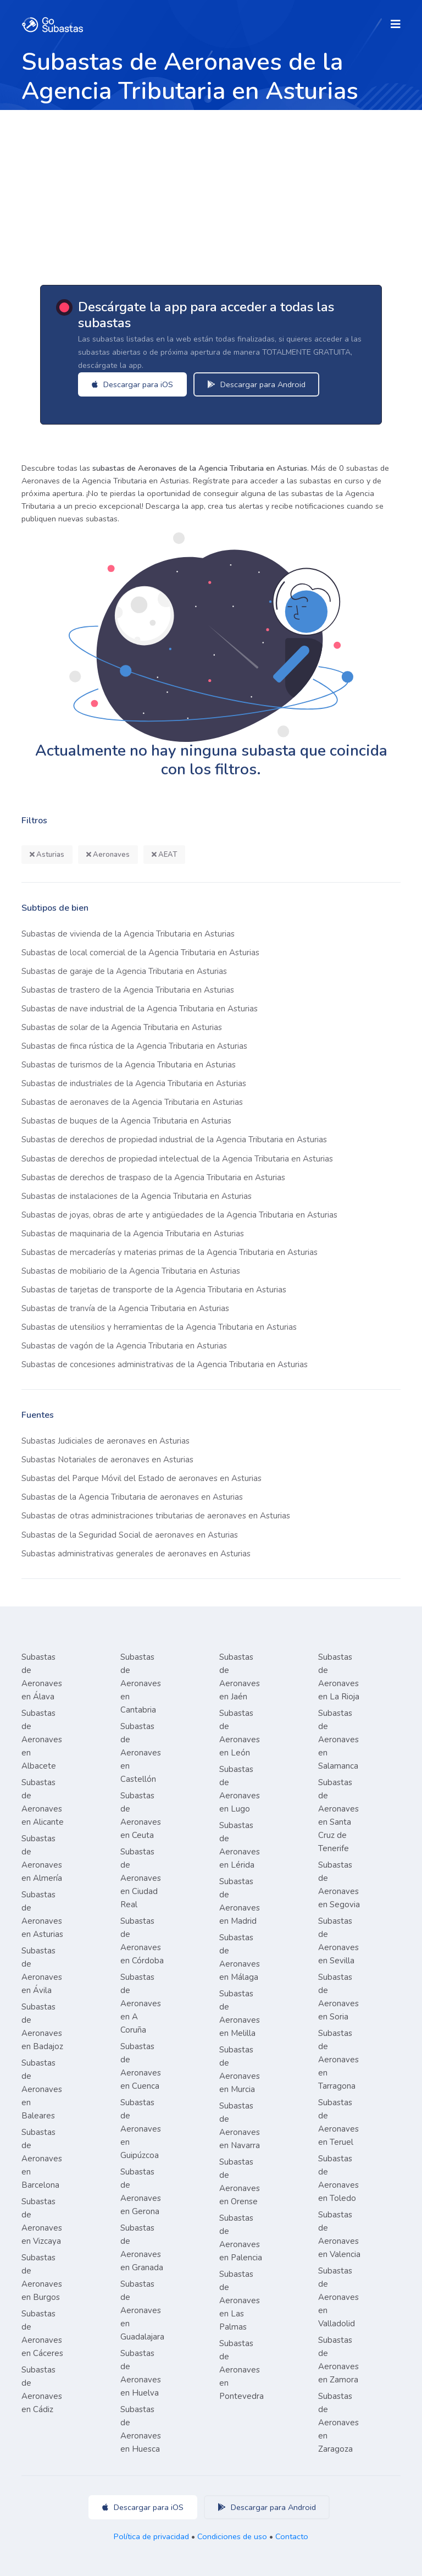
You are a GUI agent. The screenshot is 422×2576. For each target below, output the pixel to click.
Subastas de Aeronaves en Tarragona (338, 2059)
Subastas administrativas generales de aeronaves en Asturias (136, 1553)
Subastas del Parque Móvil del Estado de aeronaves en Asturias (141, 1478)
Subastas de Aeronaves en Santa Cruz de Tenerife (338, 1815)
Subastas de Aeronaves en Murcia (239, 2069)
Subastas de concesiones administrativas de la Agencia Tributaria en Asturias (164, 1364)
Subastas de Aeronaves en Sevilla (338, 1941)
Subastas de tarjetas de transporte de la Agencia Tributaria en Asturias (153, 1289)
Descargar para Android (262, 384)
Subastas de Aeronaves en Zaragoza (338, 2422)
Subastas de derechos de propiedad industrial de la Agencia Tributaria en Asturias (174, 1139)
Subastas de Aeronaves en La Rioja (338, 1677)
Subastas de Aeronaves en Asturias (42, 1914)
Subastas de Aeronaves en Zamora (338, 2360)
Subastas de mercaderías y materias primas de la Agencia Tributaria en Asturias (169, 1252)
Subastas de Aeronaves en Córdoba (142, 1941)
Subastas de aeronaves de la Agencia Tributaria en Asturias (132, 1102)
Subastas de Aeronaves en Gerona (140, 2191)
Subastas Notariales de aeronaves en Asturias (107, 1459)
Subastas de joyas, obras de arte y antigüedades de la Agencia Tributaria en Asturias (179, 1214)
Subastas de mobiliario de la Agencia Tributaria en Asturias (130, 1270)
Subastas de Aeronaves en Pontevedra (241, 2370)
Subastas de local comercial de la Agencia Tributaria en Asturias (140, 952)
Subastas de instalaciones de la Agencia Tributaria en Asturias (136, 1196)
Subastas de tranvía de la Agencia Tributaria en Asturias (125, 1308)
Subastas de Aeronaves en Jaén (239, 1677)
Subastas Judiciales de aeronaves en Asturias (105, 1440)
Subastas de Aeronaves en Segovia (339, 1884)
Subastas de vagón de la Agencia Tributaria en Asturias (124, 1345)
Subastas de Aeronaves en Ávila (41, 1970)
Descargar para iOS (138, 384)
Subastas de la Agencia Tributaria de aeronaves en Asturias (132, 1496)
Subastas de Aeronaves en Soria (338, 1997)
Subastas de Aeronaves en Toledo (338, 2178)
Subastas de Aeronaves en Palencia (240, 2237)
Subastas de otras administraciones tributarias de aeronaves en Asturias (155, 1515)
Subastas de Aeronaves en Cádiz (41, 2389)
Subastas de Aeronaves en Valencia (339, 2234)
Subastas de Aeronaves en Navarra (239, 2125)
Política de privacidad (151, 2536)
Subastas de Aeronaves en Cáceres (42, 2333)
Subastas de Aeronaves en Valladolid (338, 2297)
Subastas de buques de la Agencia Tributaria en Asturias (126, 1120)
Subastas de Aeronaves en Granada (141, 2247)
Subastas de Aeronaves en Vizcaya (41, 2221)
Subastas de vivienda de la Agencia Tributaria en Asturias (128, 933)
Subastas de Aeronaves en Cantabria (140, 1683)
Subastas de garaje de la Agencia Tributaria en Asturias (124, 971)
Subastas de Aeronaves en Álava (41, 1677)
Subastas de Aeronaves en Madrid (239, 1901)
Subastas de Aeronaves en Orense (239, 2181)
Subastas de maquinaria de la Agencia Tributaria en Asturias (132, 1233)
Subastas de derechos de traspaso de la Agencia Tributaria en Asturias (153, 1177)
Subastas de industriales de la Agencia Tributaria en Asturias (133, 1083)
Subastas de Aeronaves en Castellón (140, 1753)
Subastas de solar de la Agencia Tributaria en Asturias (121, 1027)
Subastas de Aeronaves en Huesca (140, 2429)
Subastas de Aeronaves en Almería (41, 1858)
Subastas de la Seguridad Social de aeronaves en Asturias (129, 1534)
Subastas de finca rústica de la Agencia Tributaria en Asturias (134, 1046)
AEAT (164, 855)
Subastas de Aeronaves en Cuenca (140, 2066)
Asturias (47, 855)
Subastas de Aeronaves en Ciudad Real (140, 1878)
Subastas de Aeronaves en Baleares (41, 2089)
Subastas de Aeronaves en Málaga (239, 1957)
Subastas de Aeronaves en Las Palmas (239, 2300)
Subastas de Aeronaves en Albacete (41, 1739)
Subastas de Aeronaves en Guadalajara (142, 2310)
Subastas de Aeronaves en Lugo (239, 1789)
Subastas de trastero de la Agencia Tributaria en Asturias (127, 989)
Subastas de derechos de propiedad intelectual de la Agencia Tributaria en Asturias (177, 1158)
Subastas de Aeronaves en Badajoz (42, 2026)
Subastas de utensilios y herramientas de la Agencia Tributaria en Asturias (159, 1327)
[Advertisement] (211, 192)
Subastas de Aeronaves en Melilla (239, 2013)
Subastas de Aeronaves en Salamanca (338, 1739)
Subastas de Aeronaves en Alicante (42, 1802)
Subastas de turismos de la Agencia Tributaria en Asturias (128, 1064)
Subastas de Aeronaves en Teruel (338, 2122)
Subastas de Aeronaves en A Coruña (140, 2003)
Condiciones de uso (232, 2536)
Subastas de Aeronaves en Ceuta (140, 1815)
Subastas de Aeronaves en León (239, 1733)
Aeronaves (108, 855)
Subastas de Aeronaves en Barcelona (41, 2158)
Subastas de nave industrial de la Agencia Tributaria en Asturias (139, 1008)
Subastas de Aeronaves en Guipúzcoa (140, 2129)
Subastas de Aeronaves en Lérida (239, 1845)
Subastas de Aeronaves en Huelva (140, 2373)
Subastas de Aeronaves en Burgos (41, 2277)
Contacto (291, 2536)
